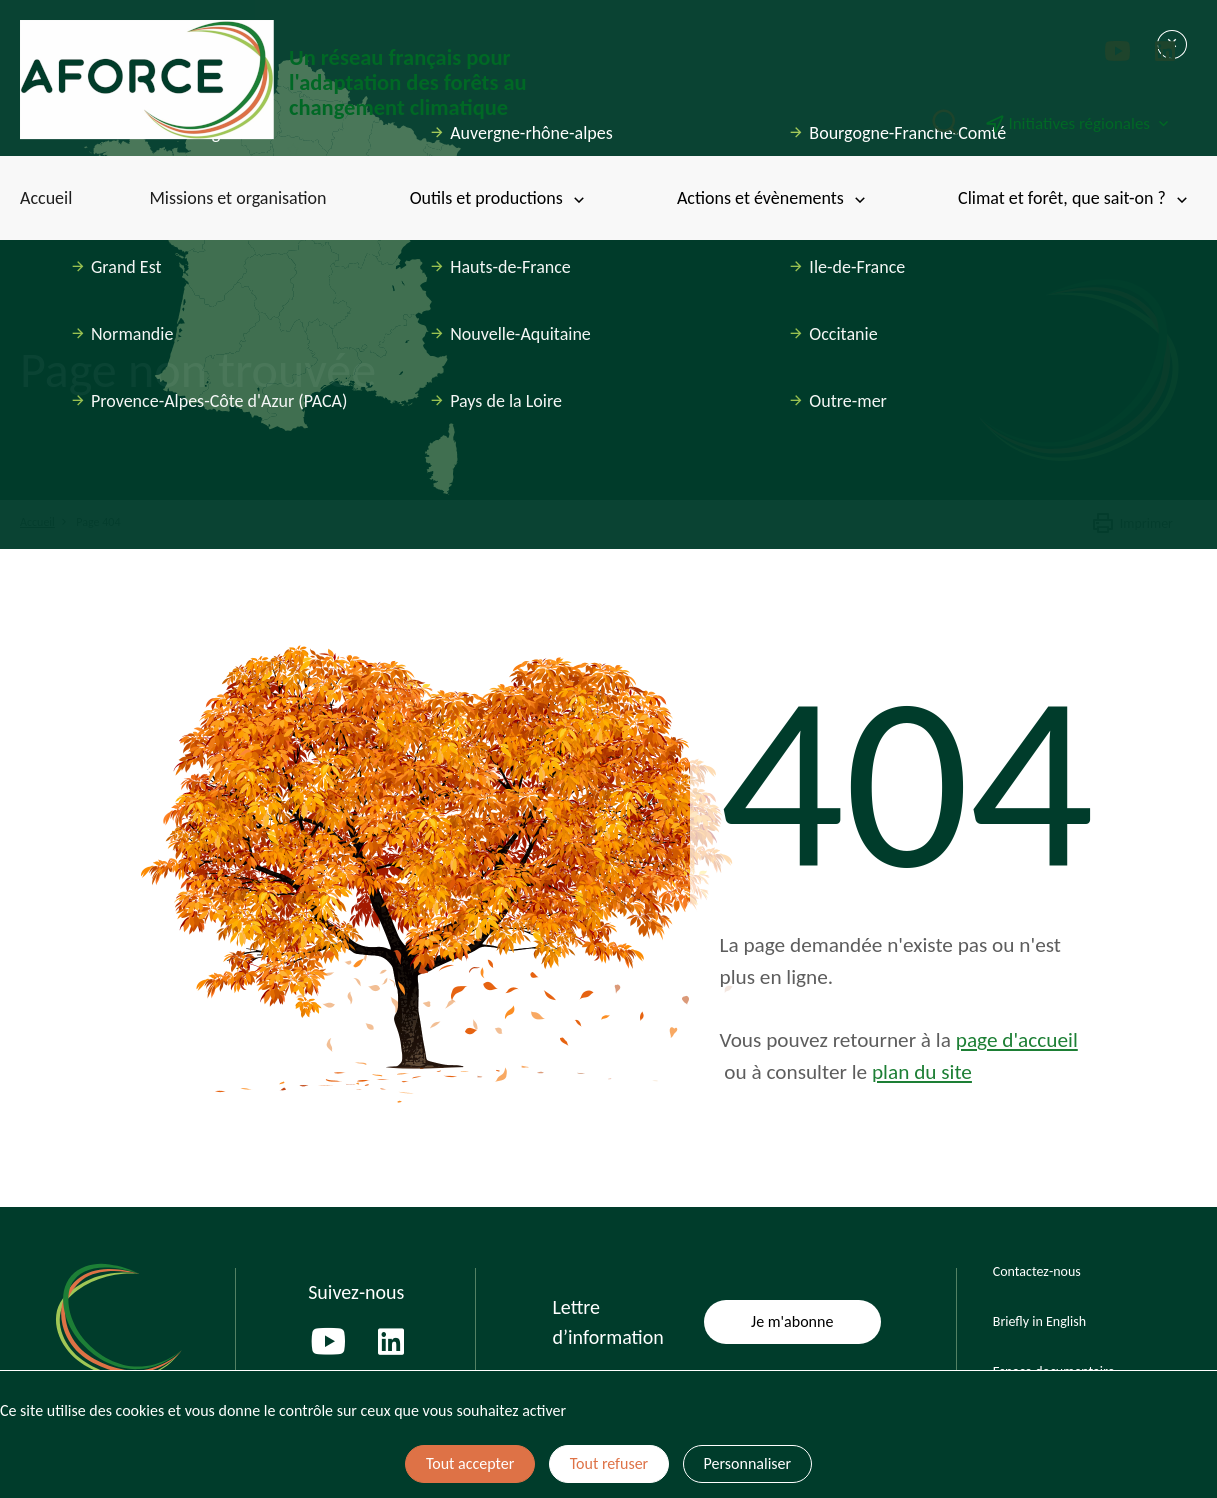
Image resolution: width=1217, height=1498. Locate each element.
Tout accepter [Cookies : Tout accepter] (470, 1463)
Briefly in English (1039, 1321)
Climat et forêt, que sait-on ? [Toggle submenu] (1074, 198)
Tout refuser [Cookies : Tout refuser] (609, 1463)
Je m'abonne (792, 1321)
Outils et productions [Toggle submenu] (499, 198)
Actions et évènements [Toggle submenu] (773, 198)
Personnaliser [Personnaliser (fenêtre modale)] (748, 1463)
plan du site (922, 1072)
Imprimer (1132, 524)
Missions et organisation (237, 198)
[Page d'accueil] (314, 80)
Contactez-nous (1037, 1271)
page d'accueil (1017, 1040)
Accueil (46, 198)
